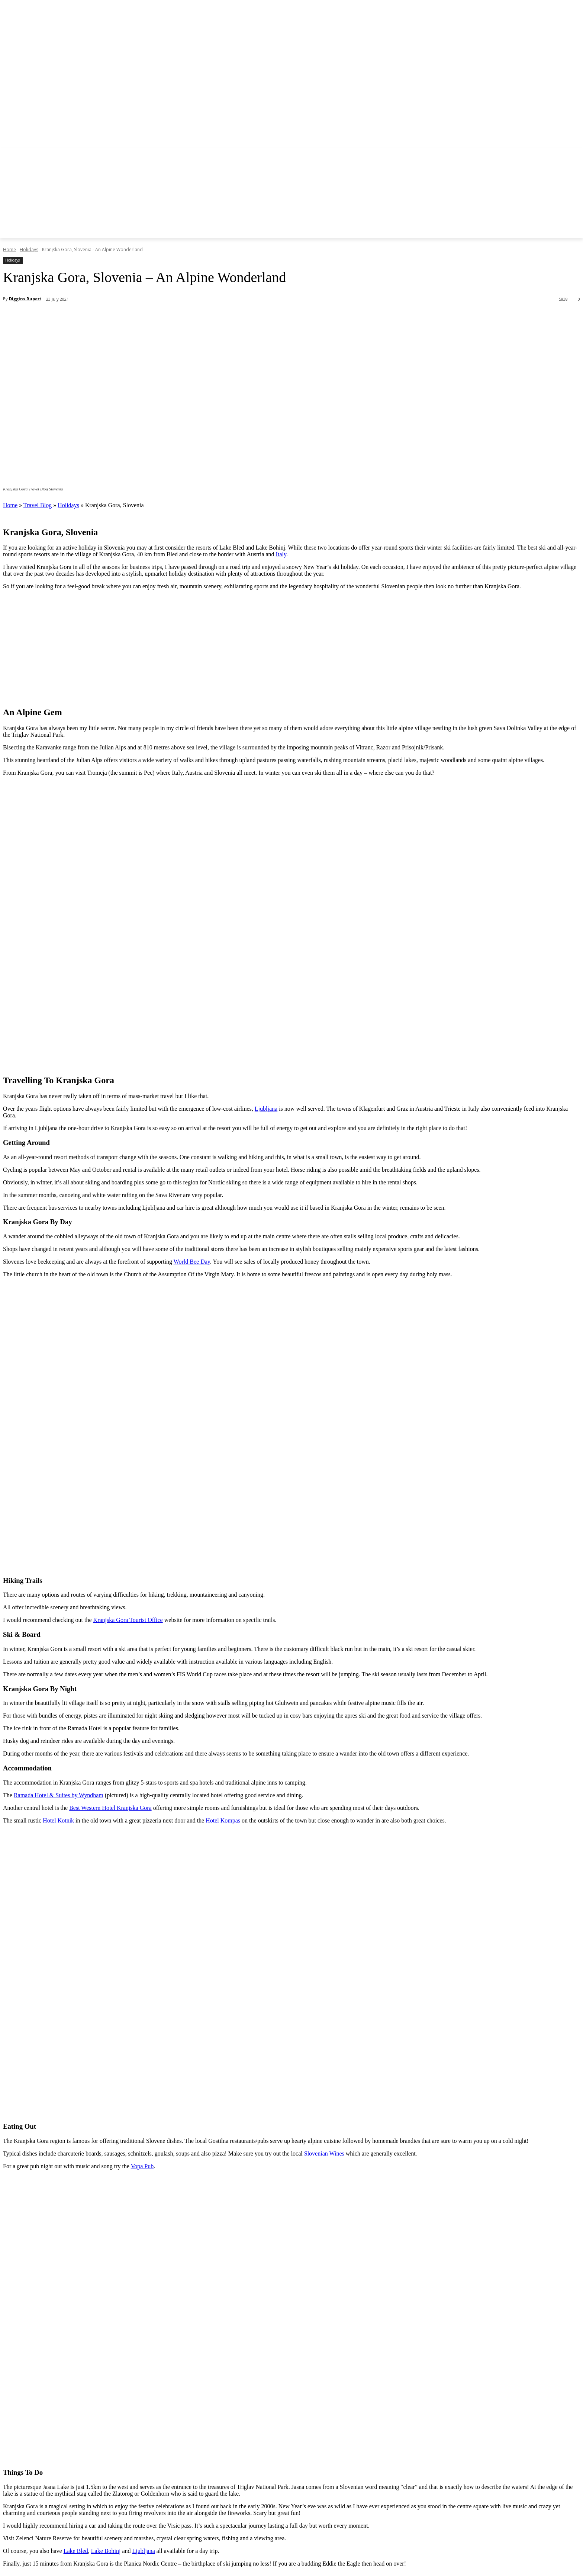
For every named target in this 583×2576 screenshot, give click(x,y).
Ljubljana (266, 1108)
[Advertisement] (291, 648)
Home (9, 249)
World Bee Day (192, 1261)
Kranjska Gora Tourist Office (128, 1620)
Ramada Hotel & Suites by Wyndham (58, 1795)
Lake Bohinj (106, 2551)
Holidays (29, 249)
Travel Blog (37, 505)
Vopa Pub (142, 2166)
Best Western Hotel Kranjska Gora (110, 1808)
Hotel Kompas (223, 1820)
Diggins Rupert (25, 298)
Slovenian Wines (324, 2153)
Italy (281, 554)
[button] (361, 228)
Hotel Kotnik (58, 1820)
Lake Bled (76, 2551)
